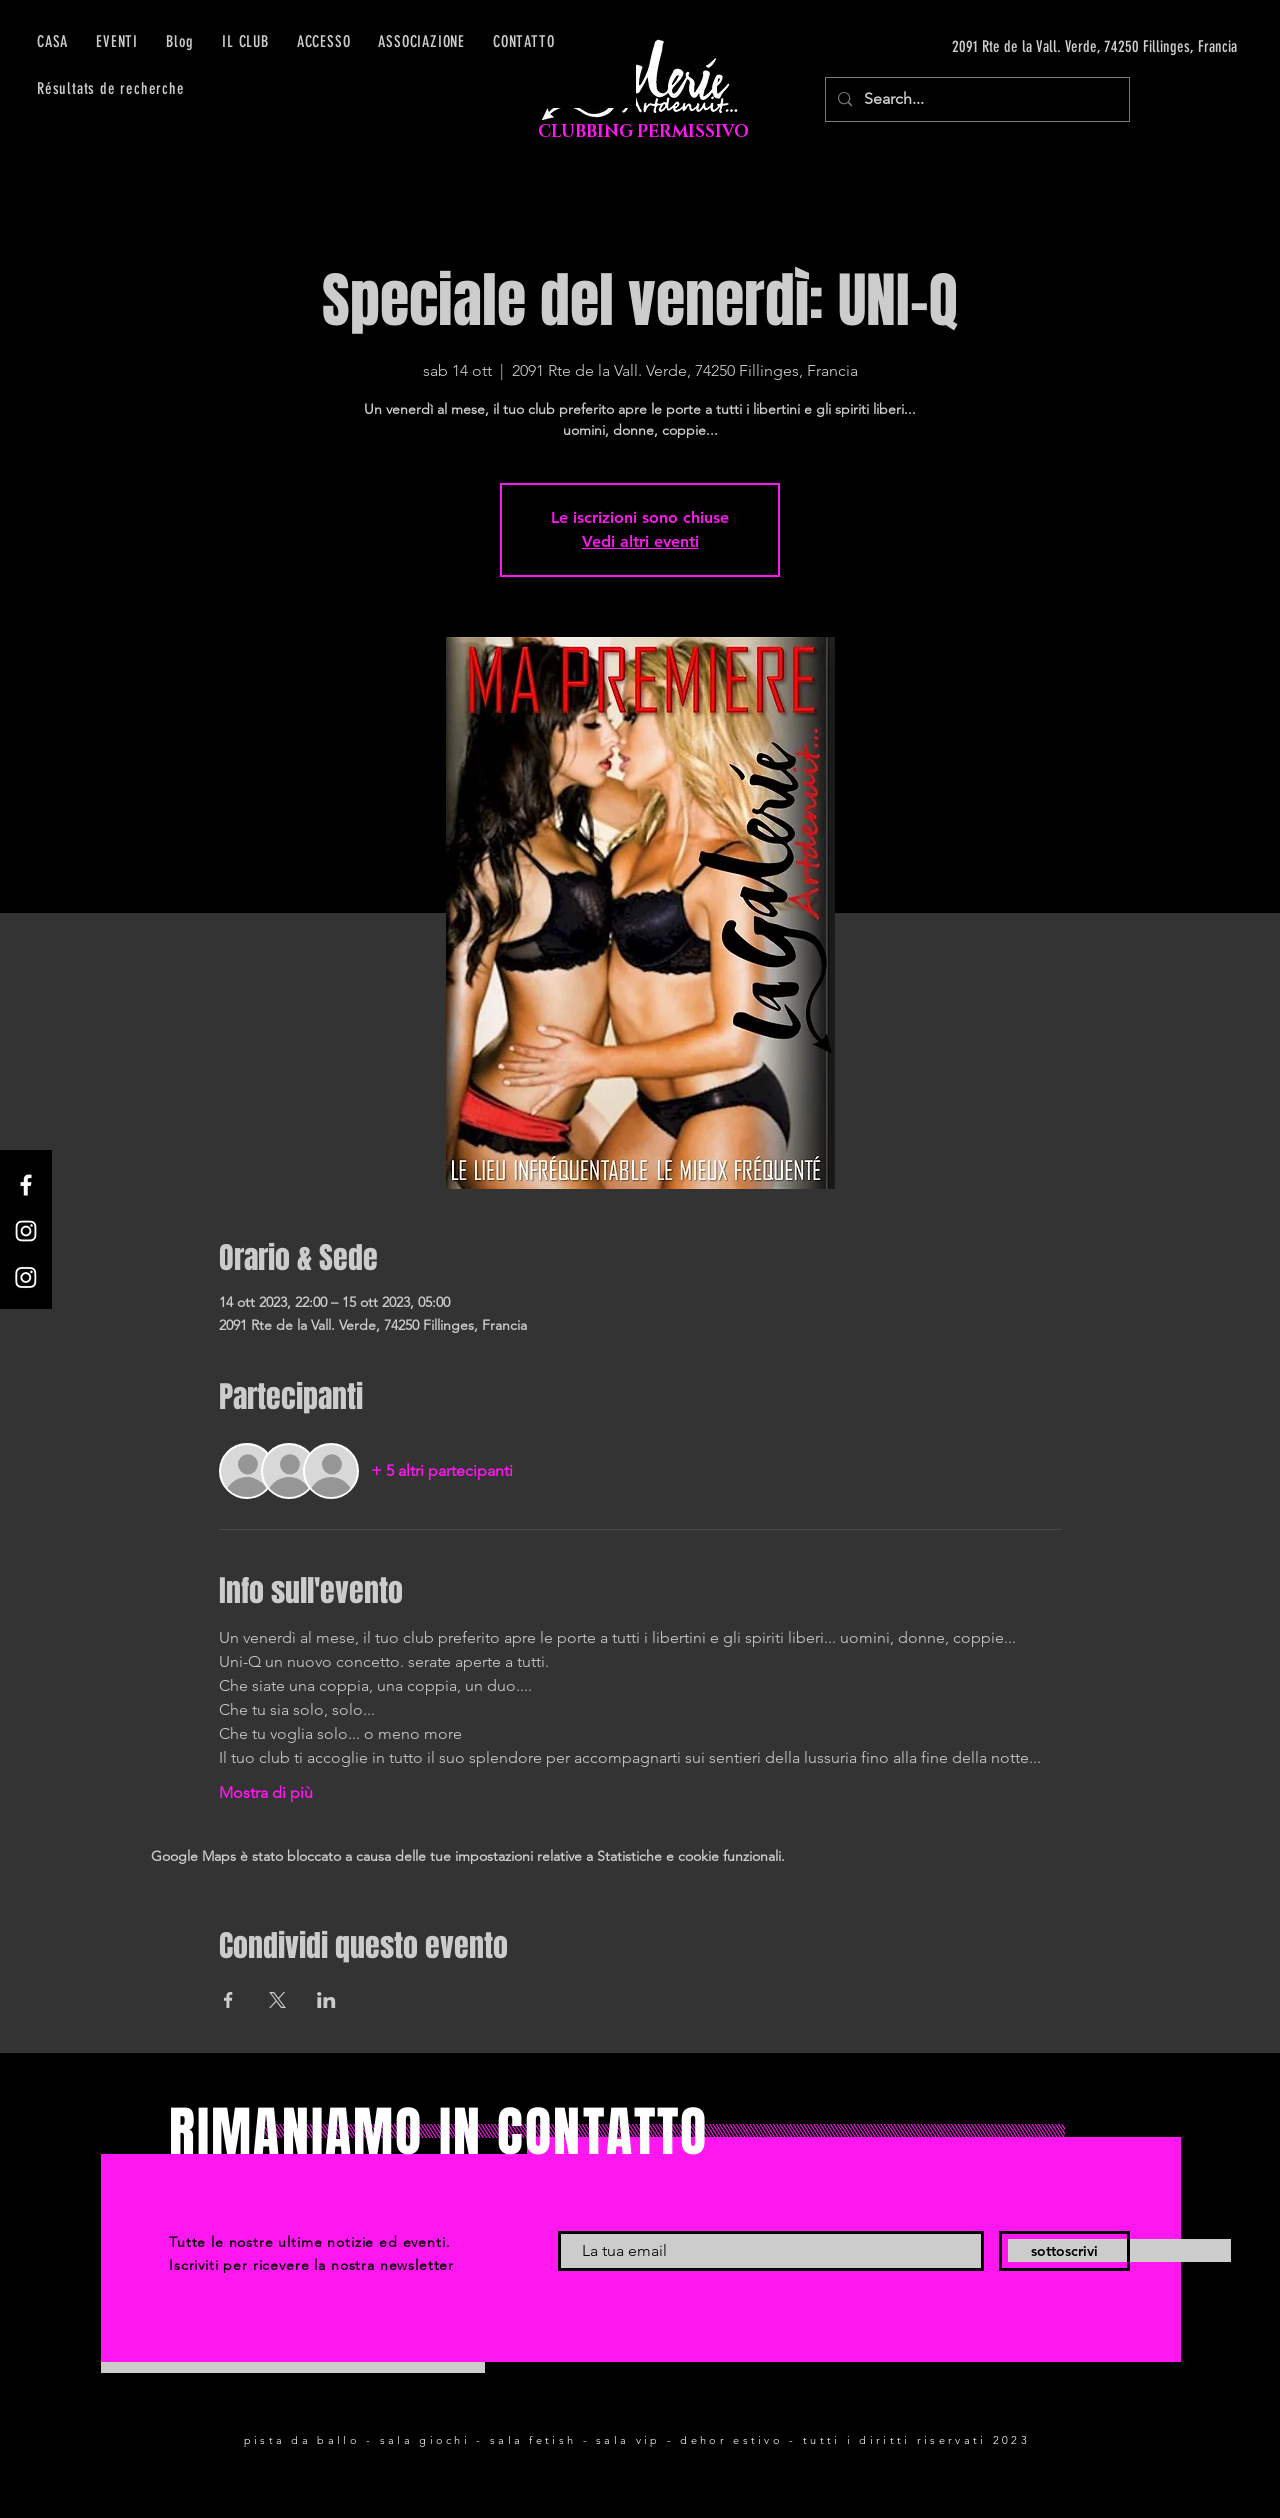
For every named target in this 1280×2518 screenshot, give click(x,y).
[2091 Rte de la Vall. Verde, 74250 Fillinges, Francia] (1048, 47)
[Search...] (975, 99)
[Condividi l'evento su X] (277, 2000)
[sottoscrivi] (1064, 2251)
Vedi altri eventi (640, 541)
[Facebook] (26, 1185)
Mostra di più (266, 1792)
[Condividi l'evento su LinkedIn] (326, 2000)
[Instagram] (26, 1231)
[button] (324, 41)
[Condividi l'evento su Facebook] (228, 2000)
